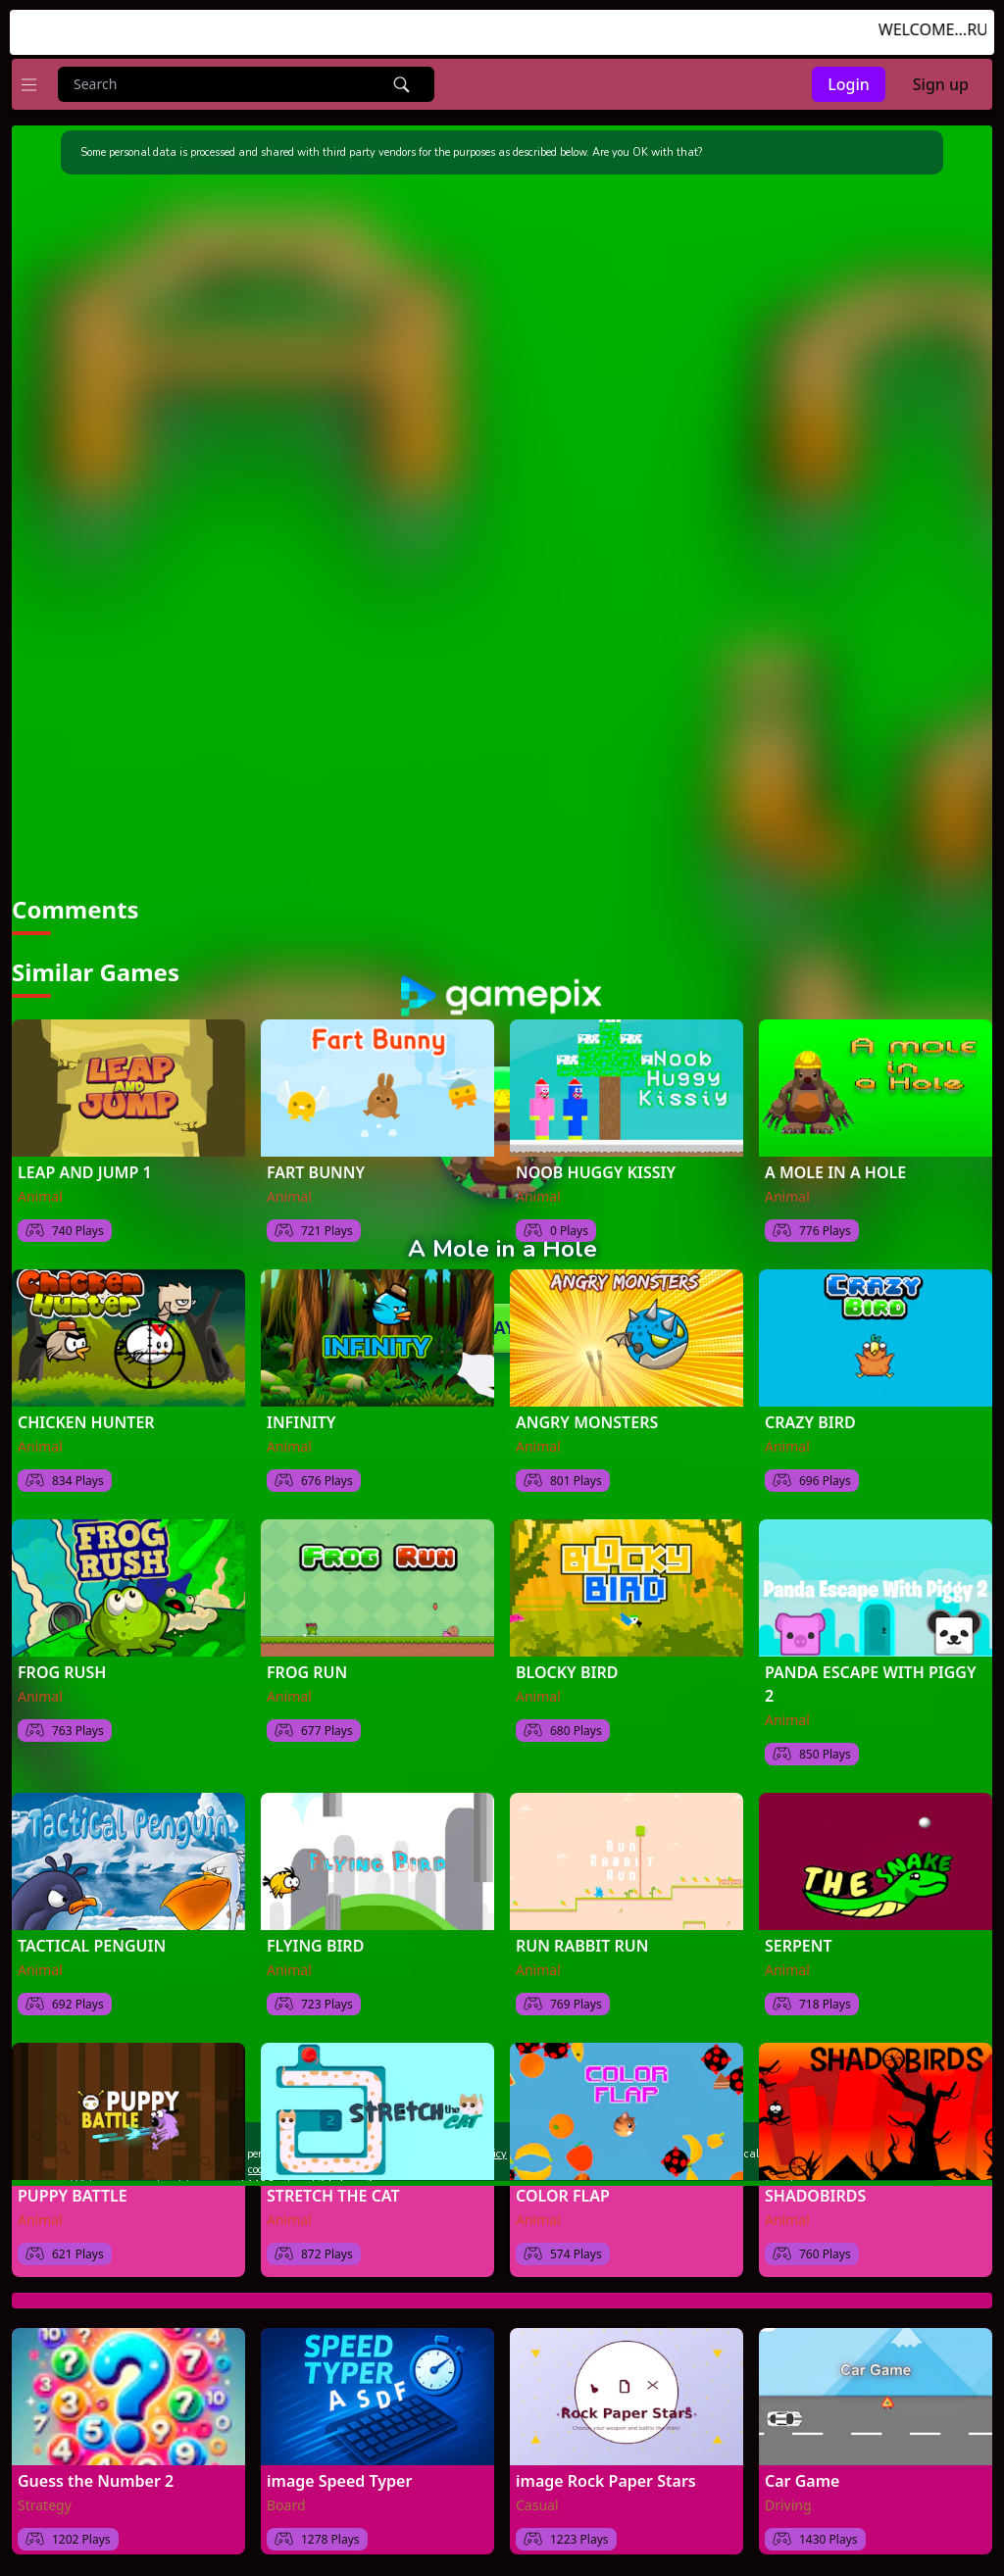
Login (849, 84)
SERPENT (798, 1942)
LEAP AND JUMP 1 (85, 1168)
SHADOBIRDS (815, 2192)
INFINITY (301, 1418)
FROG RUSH (62, 1668)
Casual (537, 2501)
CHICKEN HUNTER (86, 1418)
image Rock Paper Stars (606, 2477)
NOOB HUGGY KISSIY (596, 1168)
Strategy (45, 2501)
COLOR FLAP (563, 2192)
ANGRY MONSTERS (587, 1418)
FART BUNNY (316, 1168)
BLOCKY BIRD (567, 1668)
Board (286, 2501)
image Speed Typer (339, 2477)
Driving (788, 2501)
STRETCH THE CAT (333, 2192)
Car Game (802, 2477)
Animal (40, 1192)
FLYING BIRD (315, 1942)
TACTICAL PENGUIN (92, 1942)
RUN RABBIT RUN (582, 1942)
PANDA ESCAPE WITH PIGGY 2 (871, 1680)
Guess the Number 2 (96, 2477)
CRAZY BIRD (810, 1418)
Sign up (941, 84)
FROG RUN (307, 1668)
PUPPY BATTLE (72, 2192)
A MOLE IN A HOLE (835, 1168)
